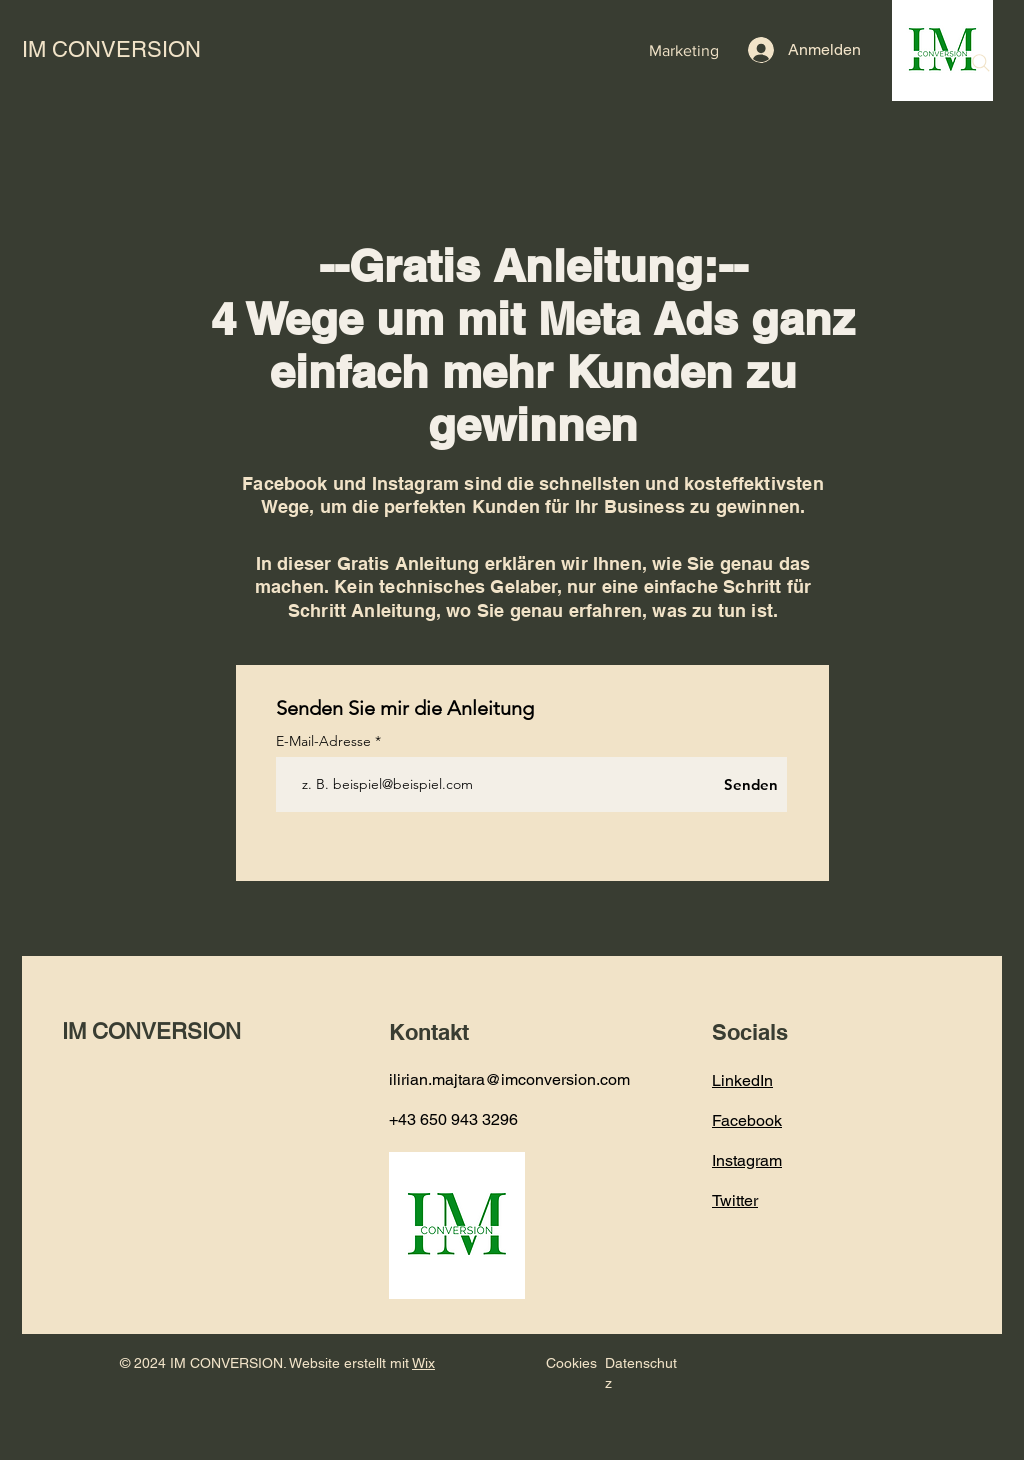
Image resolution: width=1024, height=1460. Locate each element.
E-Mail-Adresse (325, 741)
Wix (423, 1363)
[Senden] (750, 784)
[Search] (981, 63)
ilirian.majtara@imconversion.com (509, 1079)
